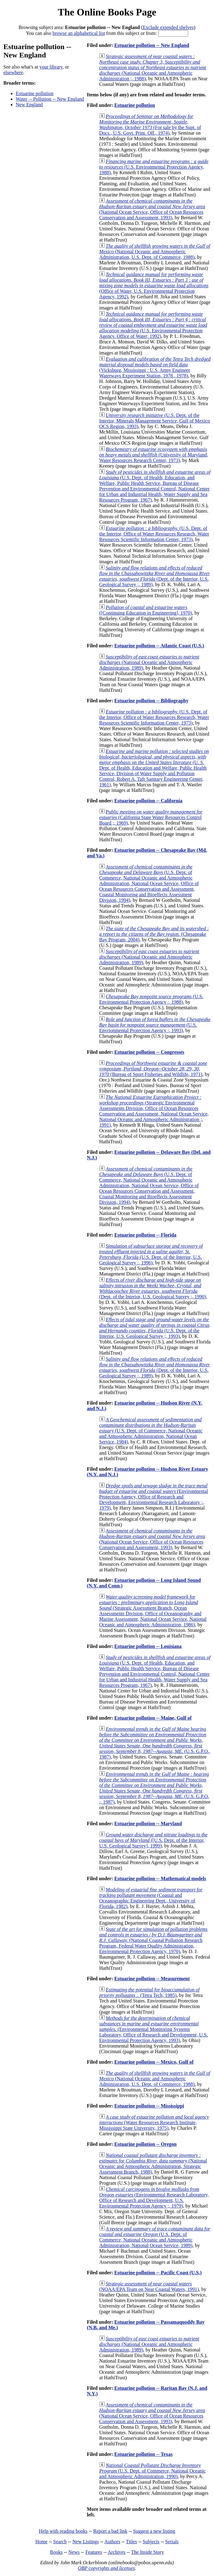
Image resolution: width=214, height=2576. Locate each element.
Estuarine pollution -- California (148, 800)
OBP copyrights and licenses (106, 2568)
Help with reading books (63, 2531)
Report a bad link (110, 2531)
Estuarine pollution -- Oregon (145, 2144)
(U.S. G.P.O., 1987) (154, 1742)
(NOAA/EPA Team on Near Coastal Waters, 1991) (149, 2286)
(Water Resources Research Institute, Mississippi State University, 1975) (154, 2122)
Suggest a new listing (154, 2531)
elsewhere (13, 72)
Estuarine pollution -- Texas (143, 2454)
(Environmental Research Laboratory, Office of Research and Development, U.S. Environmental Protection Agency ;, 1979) (154, 2197)
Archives (117, 2552)
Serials (172, 2541)
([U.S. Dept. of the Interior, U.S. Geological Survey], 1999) (153, 1840)
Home (41, 2541)
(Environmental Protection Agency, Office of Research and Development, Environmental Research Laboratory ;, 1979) (153, 1497)
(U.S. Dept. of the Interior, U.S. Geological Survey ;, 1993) (154, 1328)
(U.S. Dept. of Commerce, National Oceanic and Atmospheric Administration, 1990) (152, 2471)
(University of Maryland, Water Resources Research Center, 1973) (153, 455)
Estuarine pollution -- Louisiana (148, 1646)
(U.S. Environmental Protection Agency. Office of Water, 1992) (153, 325)
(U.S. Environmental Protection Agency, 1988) (153, 167)
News (74, 2552)
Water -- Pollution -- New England (50, 99)
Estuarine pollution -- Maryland (148, 1823)
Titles (131, 2541)
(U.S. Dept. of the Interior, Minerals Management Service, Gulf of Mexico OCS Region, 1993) (154, 421)
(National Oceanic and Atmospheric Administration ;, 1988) (152, 67)
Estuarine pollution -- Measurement (152, 1978)
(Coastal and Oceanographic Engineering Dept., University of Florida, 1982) (151, 1898)
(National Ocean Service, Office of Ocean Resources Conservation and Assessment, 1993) (152, 209)
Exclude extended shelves (168, 27)
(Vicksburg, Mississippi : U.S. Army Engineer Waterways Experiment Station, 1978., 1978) (155, 367)
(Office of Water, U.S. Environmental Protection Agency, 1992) (153, 285)
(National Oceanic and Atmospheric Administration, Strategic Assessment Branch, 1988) (153, 2164)
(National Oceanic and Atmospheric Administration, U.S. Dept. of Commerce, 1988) (154, 251)
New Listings (85, 2541)
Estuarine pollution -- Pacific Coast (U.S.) (158, 2272)
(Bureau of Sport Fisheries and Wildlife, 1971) (153, 1069)
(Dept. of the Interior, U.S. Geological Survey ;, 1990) (152, 1288)
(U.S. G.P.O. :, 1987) (154, 1788)
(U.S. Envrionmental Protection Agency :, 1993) (155, 1025)
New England (29, 104)
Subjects (151, 2541)
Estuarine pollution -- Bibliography (151, 700)
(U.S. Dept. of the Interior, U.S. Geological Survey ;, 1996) (151, 1254)
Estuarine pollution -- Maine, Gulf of (153, 1718)
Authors (112, 2541)
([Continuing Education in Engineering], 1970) (145, 610)
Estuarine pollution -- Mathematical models (160, 1878)
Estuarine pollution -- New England (151, 45)
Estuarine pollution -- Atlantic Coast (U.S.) (159, 645)
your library (51, 66)
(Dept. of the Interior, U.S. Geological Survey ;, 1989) (154, 576)
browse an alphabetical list (78, 33)
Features (93, 2552)
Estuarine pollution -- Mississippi (149, 2105)
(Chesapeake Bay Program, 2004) (154, 934)
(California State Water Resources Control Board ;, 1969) (151, 817)
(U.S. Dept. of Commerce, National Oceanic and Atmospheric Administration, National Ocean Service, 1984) (151, 1430)
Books (56, 2552)
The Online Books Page (107, 12)
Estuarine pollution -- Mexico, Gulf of (154, 2062)
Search (60, 2541)
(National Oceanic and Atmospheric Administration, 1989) (149, 662)
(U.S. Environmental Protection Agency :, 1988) (151, 999)
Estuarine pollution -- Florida (145, 1235)
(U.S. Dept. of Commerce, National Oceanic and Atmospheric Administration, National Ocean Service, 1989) (154, 2237)
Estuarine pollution (34, 93)
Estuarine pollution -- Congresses (149, 1052)
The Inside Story (147, 2552)
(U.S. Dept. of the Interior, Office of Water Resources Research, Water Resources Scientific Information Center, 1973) (154, 534)
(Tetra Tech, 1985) (149, 1992)
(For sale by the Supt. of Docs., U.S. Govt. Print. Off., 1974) (150, 125)
